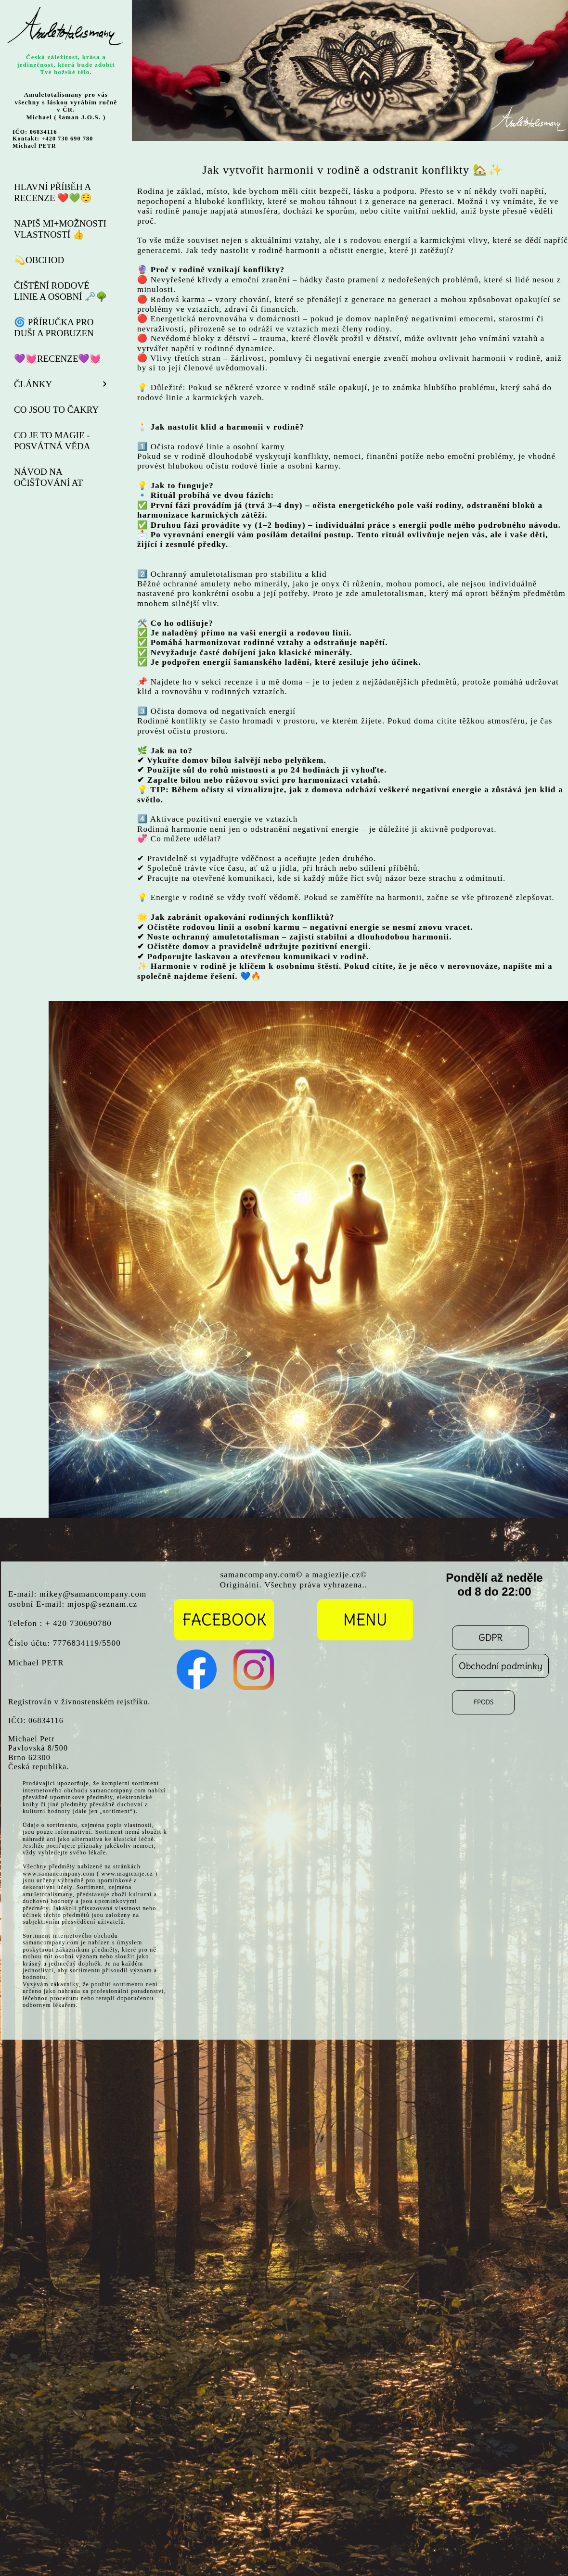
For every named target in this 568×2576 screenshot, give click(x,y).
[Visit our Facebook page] (197, 1670)
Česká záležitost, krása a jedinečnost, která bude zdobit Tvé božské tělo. (66, 64)
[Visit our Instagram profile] (253, 1670)
